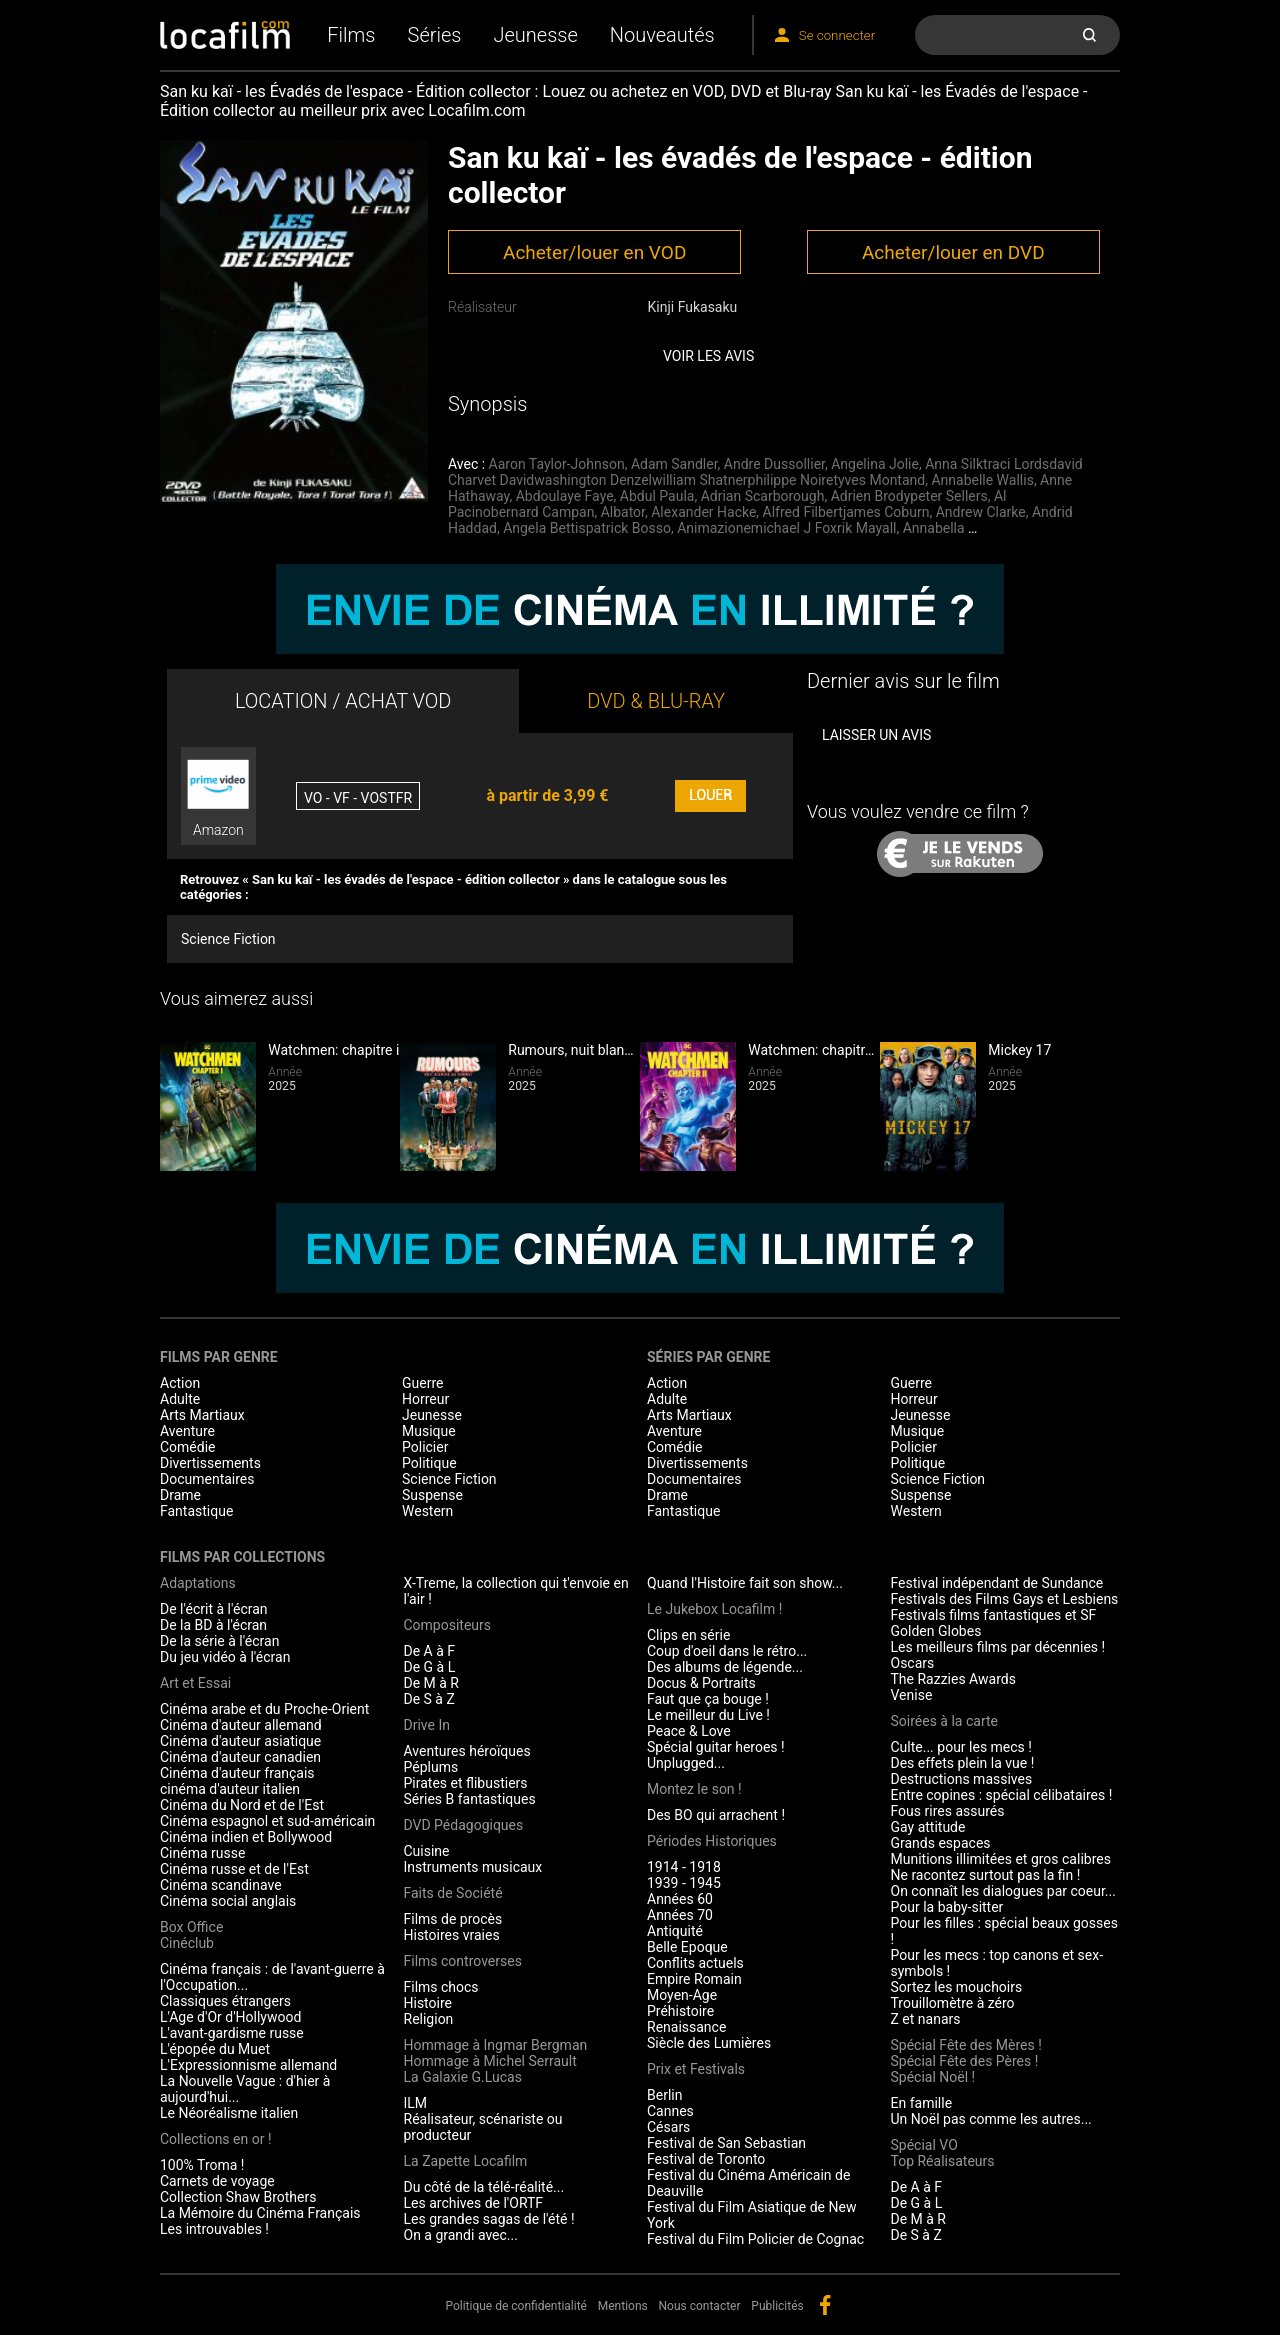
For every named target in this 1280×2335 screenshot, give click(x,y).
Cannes (670, 2111)
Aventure (187, 1431)
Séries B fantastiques (470, 1799)
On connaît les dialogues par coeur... (1003, 1891)
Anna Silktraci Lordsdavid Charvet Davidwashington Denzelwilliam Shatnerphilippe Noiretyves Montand (765, 472)
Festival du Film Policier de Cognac (755, 2239)
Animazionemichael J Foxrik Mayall (786, 528)
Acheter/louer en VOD (594, 252)
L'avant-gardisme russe (232, 2033)
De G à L (430, 1667)
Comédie (188, 1447)
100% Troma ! (202, 2165)
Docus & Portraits (701, 1683)
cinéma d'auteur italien (230, 1789)
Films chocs (441, 1987)
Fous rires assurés (948, 1811)
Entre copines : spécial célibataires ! (1002, 1795)
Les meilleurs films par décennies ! (998, 1647)
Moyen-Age (682, 1995)
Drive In (427, 1725)
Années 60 (680, 1899)
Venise (912, 1695)
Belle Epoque (687, 1947)
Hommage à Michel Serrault (490, 2061)
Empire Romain (694, 1979)
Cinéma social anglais (228, 1901)
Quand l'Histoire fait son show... (745, 1583)
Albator (623, 512)
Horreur (425, 1399)
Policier (425, 1447)
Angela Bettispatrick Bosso (587, 528)
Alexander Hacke (703, 512)
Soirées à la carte (944, 1721)
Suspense (432, 1495)
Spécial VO (924, 2145)
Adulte (180, 1399)
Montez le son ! (694, 1789)
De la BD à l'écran (213, 1625)
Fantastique (196, 1511)
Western (427, 1511)
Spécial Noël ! (933, 2077)
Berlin (664, 2095)
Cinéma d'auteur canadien (240, 1757)
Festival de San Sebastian (726, 2143)
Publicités (777, 2306)
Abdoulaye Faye (565, 496)
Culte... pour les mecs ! (961, 1747)
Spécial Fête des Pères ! (965, 2061)
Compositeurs (448, 1625)
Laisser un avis (876, 735)
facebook (825, 2305)
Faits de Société (453, 1893)
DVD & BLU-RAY (656, 701)
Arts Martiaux (202, 1415)
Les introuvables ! (214, 2229)
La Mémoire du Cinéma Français (260, 2213)
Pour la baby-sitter (947, 1907)
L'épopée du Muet (215, 2049)
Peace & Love (689, 1731)
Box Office (191, 1927)
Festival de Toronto (706, 2159)
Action (180, 1383)
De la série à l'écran (219, 1641)
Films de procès (453, 1919)
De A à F (430, 1651)
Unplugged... (686, 1763)
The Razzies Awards (953, 1679)
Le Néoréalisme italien (229, 2113)
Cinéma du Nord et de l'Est (242, 1805)
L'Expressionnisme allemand (248, 2065)
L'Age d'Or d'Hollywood (230, 2017)
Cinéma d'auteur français (237, 1773)
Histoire (428, 2003)
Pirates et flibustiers (466, 1783)
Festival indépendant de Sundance (997, 1583)
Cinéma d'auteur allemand (241, 1725)
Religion (429, 2019)
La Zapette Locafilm (466, 2161)
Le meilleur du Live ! (708, 1715)
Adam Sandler (674, 464)
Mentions (623, 2306)
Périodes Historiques (712, 1841)
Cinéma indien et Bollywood (246, 1837)
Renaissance (686, 2027)
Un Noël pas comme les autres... (991, 2119)
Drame (180, 1495)
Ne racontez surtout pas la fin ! (986, 1875)
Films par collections (242, 1557)
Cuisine (427, 1851)
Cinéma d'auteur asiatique (240, 1741)
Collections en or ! (216, 2139)
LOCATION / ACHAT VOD (343, 701)
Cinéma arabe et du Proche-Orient (264, 1709)
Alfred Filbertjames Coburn (846, 512)
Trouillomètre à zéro (953, 2003)
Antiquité (675, 1931)
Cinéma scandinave (221, 1885)
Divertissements (210, 1463)
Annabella (934, 528)
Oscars (913, 1663)
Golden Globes (936, 1631)
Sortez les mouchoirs (957, 1987)
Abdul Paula (657, 496)
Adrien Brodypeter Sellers (909, 496)
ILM (416, 2103)
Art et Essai (195, 1683)
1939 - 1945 (684, 1883)
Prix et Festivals (696, 2069)
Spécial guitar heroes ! (716, 1747)
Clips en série (688, 1635)
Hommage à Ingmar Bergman (496, 2045)
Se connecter (837, 35)
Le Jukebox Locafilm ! (714, 1609)
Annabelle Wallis (982, 480)
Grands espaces (941, 1843)
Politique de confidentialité (516, 2306)
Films (351, 35)
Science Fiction (228, 939)
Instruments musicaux (473, 1867)
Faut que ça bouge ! (708, 1699)
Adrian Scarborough (763, 496)
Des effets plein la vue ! (963, 1763)
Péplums (431, 1767)
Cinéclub (187, 1943)
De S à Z (429, 1699)
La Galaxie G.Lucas (463, 2077)
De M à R (432, 1683)
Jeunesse (535, 35)
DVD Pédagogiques (464, 1825)
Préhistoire (680, 2011)
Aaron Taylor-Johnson (557, 464)
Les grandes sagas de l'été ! (489, 2219)
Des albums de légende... (725, 1667)
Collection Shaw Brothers (238, 2197)
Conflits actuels (695, 1963)
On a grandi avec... (461, 2235)
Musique (429, 1431)
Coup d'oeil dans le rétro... (727, 1651)
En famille (922, 2103)
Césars (668, 2127)
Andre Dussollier (774, 464)
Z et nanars (926, 2019)
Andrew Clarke (981, 512)
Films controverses (463, 1961)
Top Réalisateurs (943, 2161)
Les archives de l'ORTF (474, 2203)
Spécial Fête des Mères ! (966, 2045)
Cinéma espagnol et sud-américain (267, 1821)
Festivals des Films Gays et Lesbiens (1005, 1599)
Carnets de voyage (217, 2181)
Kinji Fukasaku (692, 307)
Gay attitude (928, 1827)
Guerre (422, 1383)
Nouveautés (662, 35)
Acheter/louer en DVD (953, 252)
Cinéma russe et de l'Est (234, 1869)
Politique (429, 1463)
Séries (435, 35)
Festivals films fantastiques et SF (994, 1615)
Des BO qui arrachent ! (716, 1815)
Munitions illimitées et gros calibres (1001, 1859)
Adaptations (198, 1583)
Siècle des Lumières (709, 2043)
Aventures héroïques (467, 1751)
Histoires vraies (452, 1935)
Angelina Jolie (875, 464)
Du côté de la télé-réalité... (484, 2187)
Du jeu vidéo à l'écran (225, 1657)
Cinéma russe (202, 1853)
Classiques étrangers (225, 2001)
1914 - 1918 (684, 1867)
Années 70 (680, 1915)
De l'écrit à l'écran (214, 1609)
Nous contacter (700, 2306)
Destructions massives (962, 1779)
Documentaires (207, 1479)
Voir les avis (708, 356)
